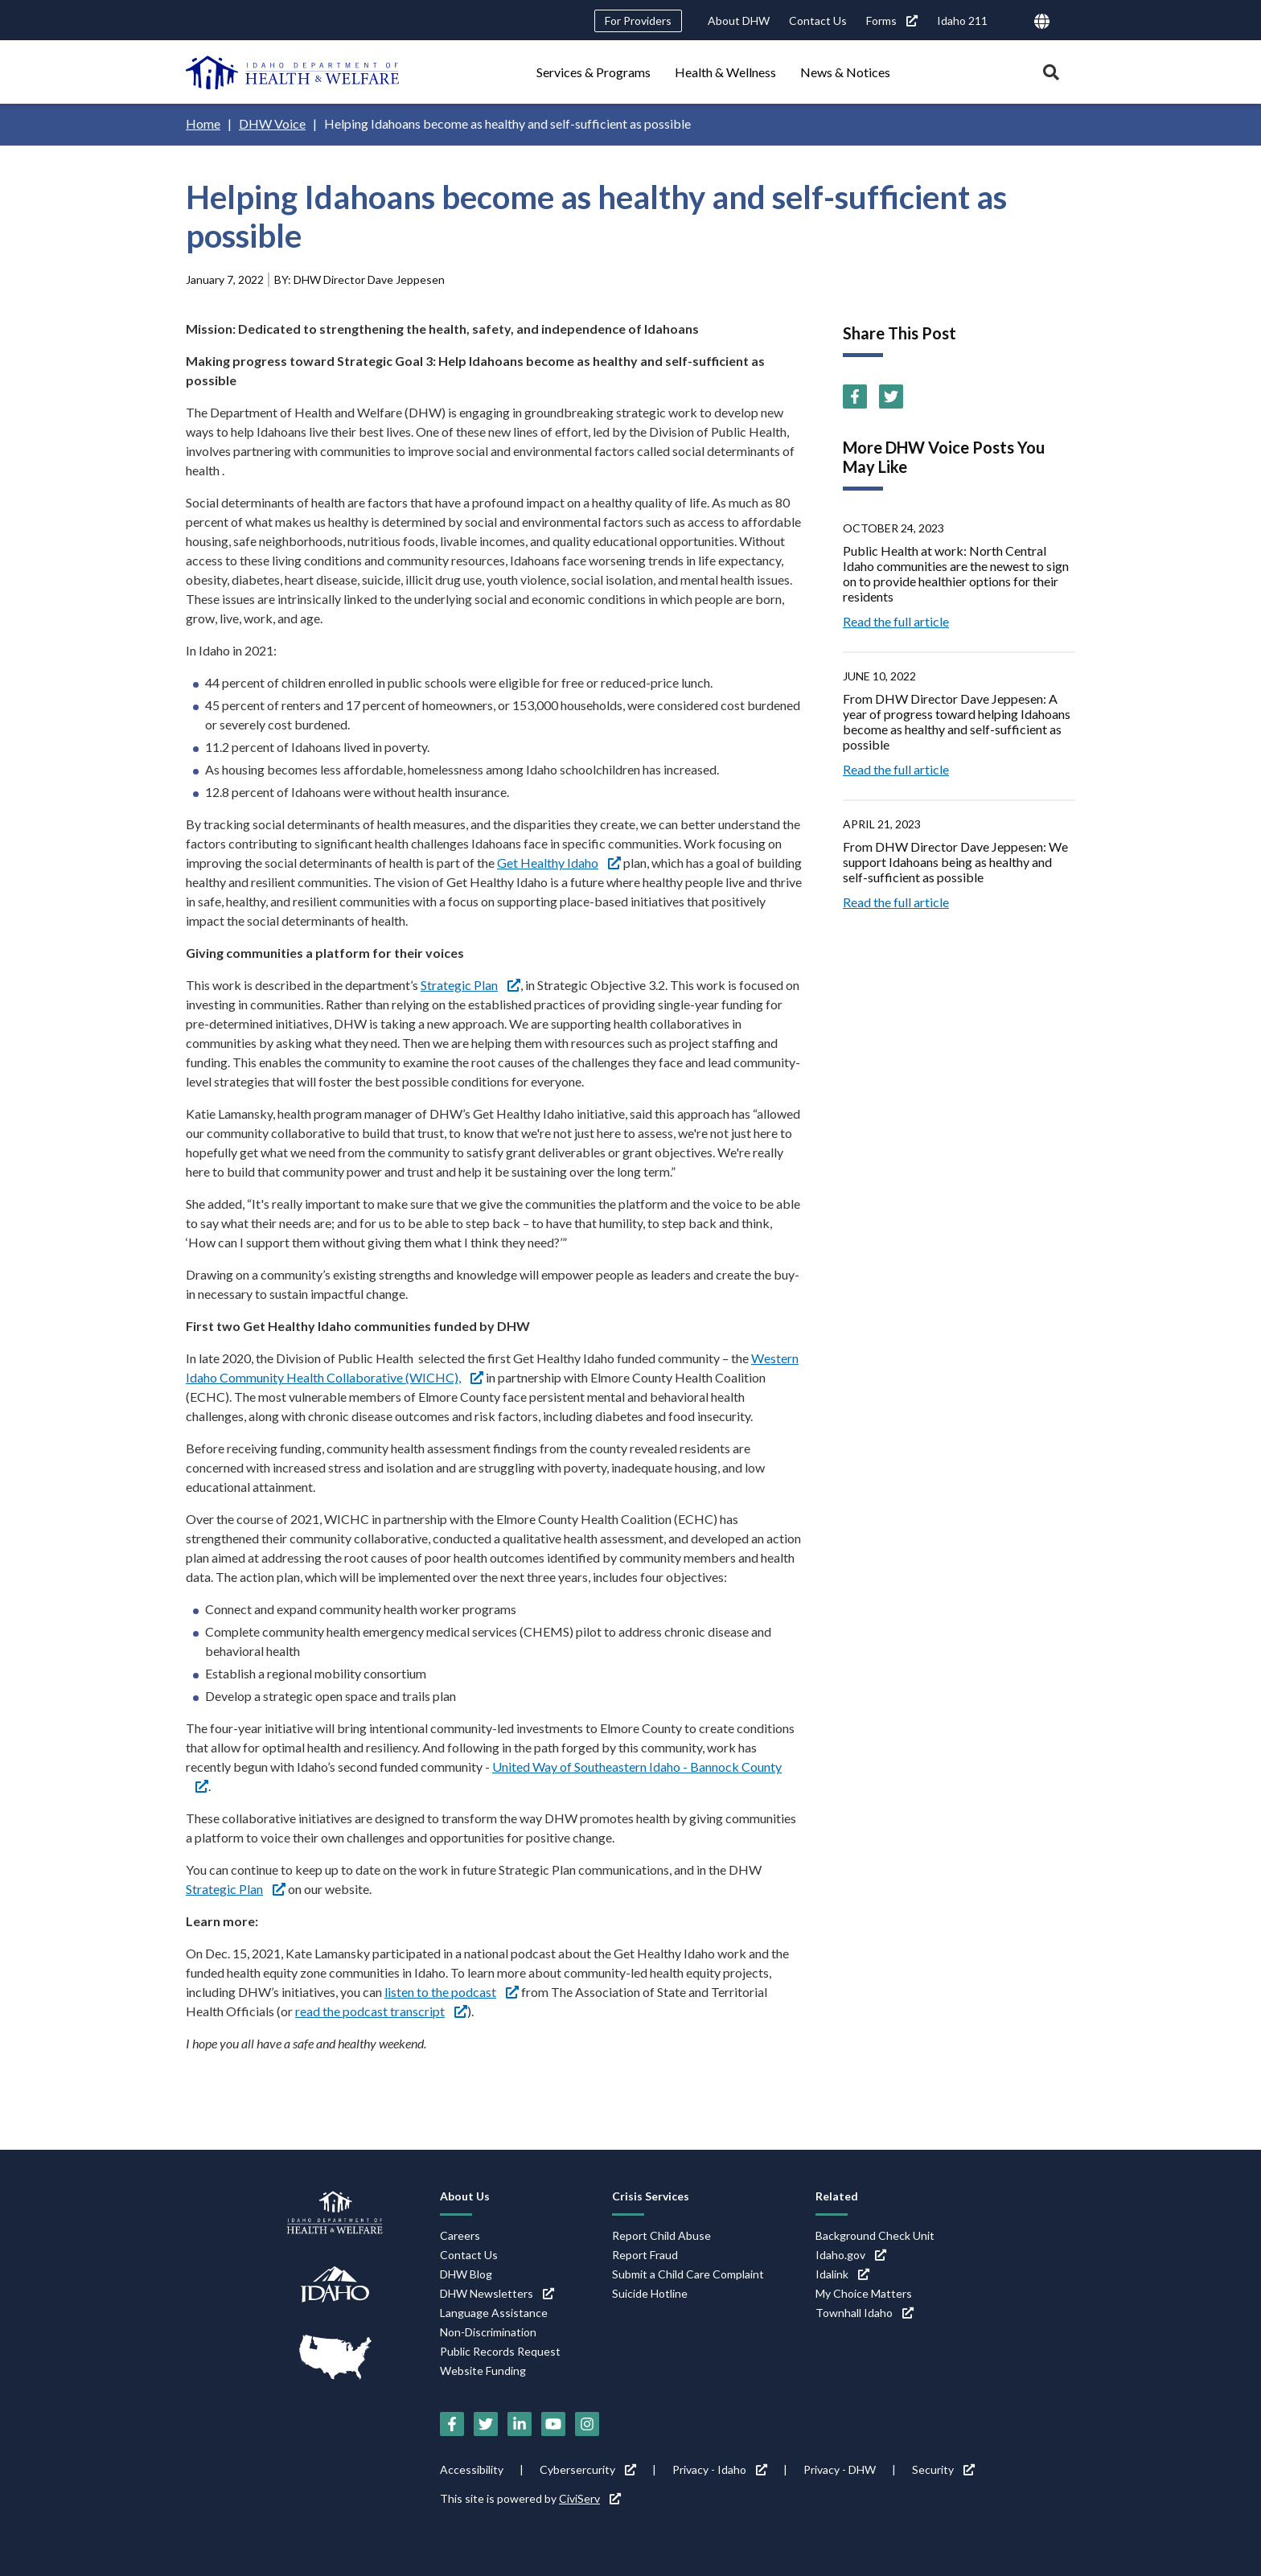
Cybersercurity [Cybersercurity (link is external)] (588, 2469)
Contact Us (818, 20)
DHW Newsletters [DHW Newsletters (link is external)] (497, 2293)
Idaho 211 (962, 20)
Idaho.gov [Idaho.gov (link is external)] (850, 2255)
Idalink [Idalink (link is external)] (842, 2274)
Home (203, 123)
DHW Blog (466, 2274)
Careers (460, 2235)
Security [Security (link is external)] (943, 2469)
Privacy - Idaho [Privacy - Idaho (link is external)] (719, 2469)
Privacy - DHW (839, 2469)
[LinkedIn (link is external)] (519, 2424)
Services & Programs (593, 72)
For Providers (638, 20)
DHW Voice (272, 123)
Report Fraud (645, 2255)
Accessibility (471, 2469)
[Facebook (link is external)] (855, 396)
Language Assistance (494, 2312)
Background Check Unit (874, 2235)
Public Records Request (500, 2351)
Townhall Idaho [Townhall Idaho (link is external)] (864, 2312)
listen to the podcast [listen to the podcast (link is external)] (451, 1991)
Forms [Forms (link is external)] (892, 20)
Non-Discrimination (488, 2332)
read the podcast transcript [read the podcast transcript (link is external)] (381, 2011)
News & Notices (845, 72)
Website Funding (483, 2370)
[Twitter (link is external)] (891, 396)
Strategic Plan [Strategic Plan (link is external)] (470, 984)
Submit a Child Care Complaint (688, 2274)
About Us (465, 2196)
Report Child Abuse (661, 2235)
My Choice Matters (863, 2293)
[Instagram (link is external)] (587, 2424)
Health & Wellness (725, 72)
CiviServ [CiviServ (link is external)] (590, 2498)
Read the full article (896, 621)
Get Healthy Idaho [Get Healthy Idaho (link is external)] (559, 862)
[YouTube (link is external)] (553, 2424)
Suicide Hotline (650, 2293)
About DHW (739, 20)
